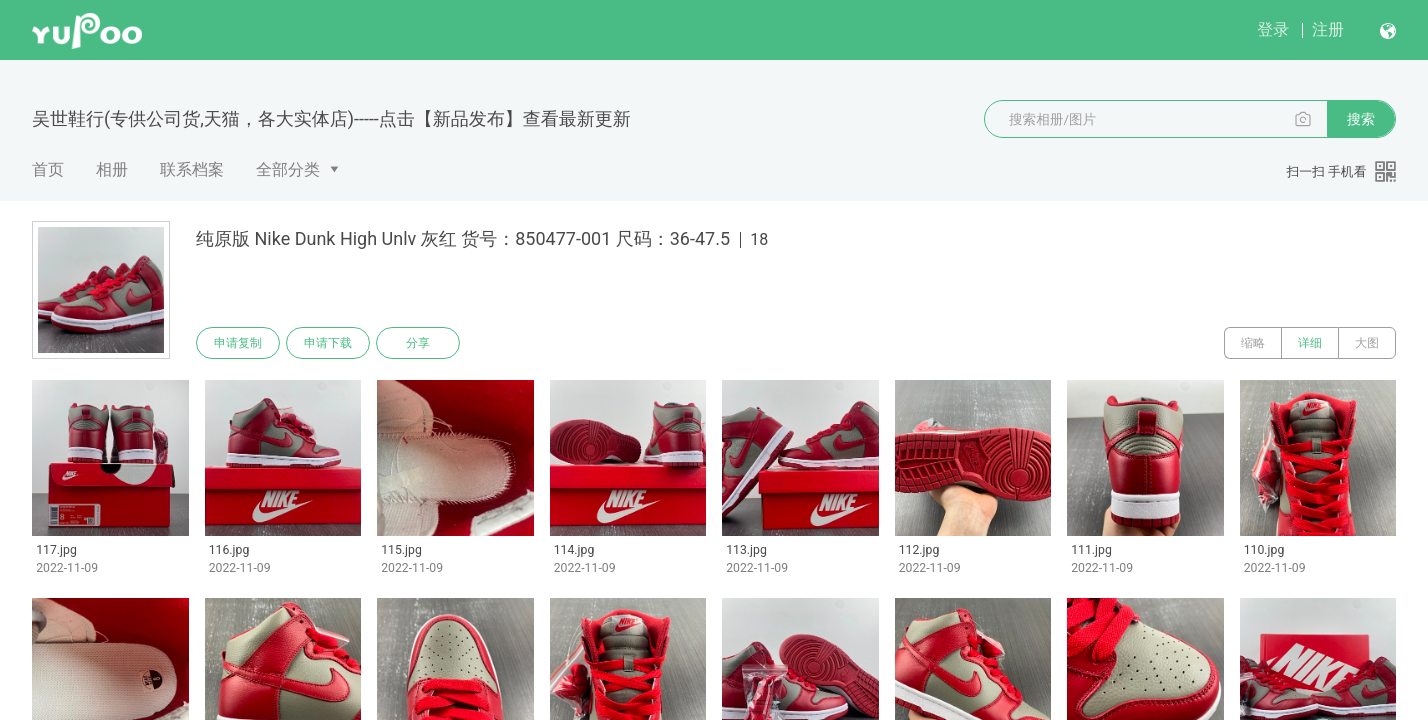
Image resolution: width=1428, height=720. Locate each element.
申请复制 (238, 343)
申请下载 (328, 343)
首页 (48, 169)
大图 (1367, 343)
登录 (1273, 29)
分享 (418, 343)
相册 (112, 169)
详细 (1310, 343)
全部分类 (288, 169)
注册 (1328, 29)
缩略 (1253, 343)
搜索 (1361, 119)
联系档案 (192, 169)
